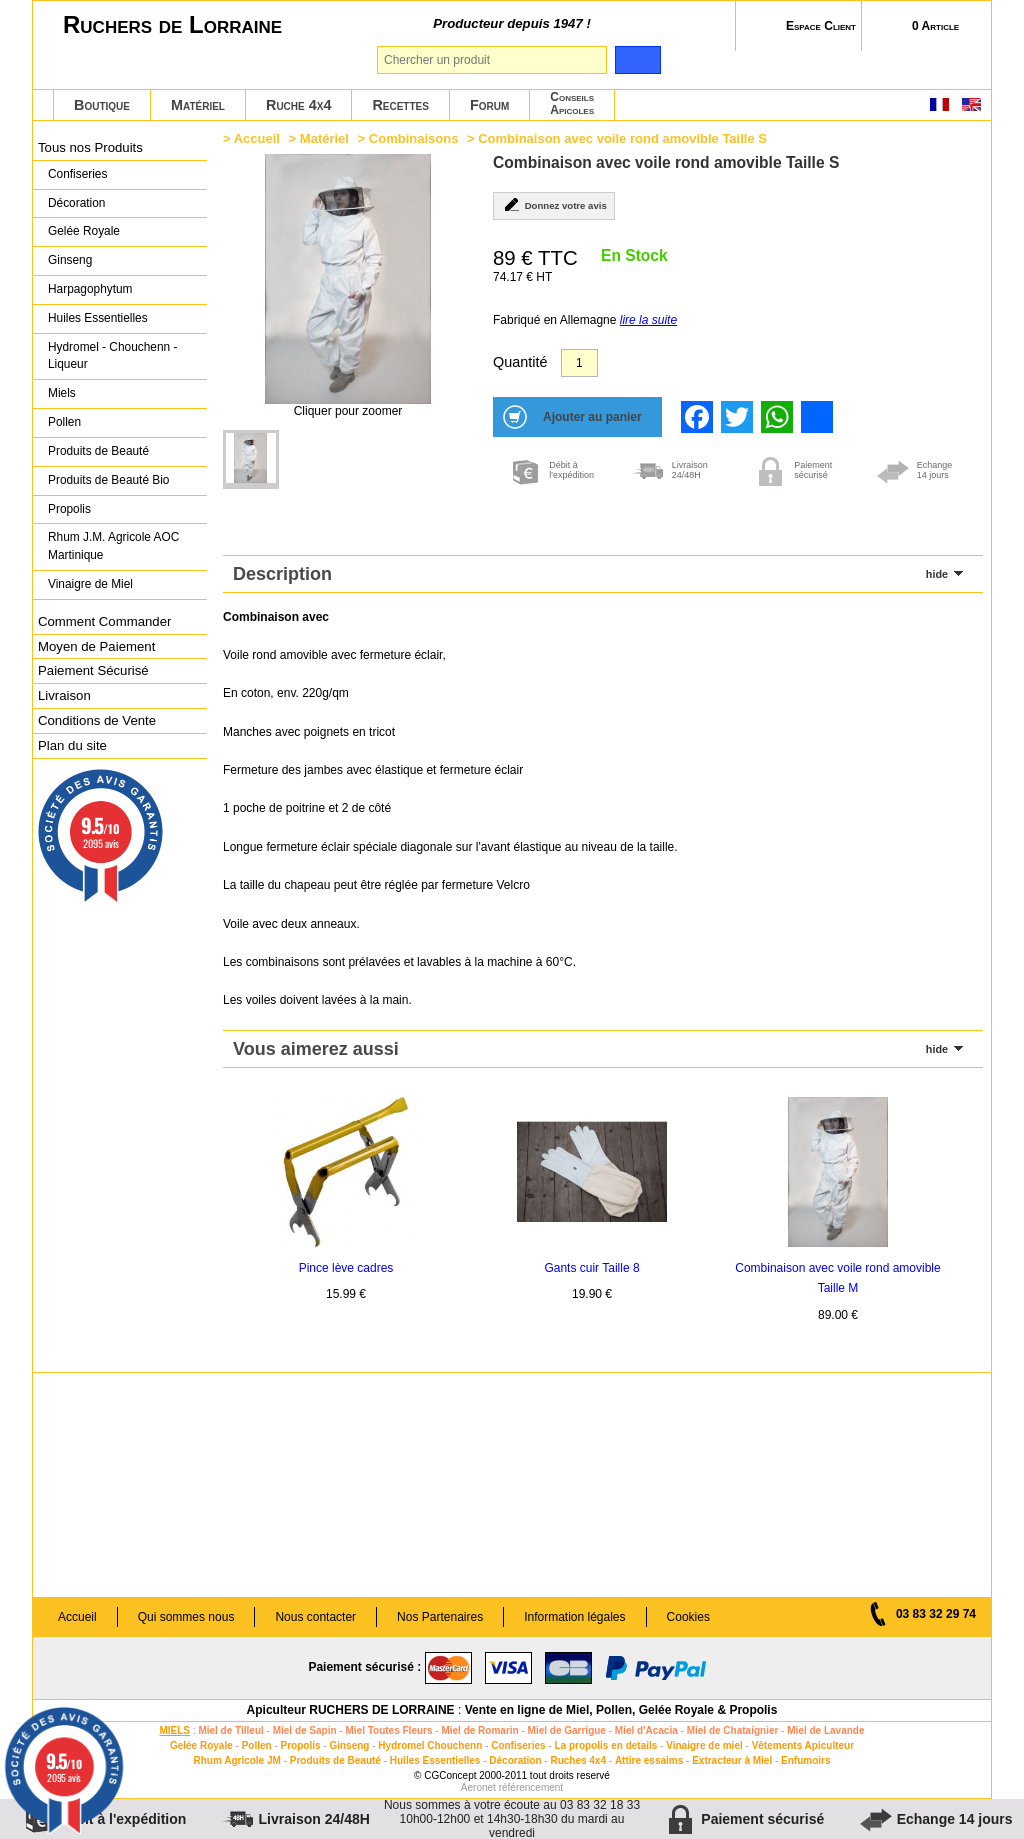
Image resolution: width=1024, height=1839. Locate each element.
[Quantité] (579, 363)
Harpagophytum (90, 289)
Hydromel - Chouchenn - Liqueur (112, 356)
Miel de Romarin (479, 1730)
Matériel (198, 105)
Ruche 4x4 (298, 105)
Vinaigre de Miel (90, 584)
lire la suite (648, 320)
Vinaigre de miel (704, 1745)
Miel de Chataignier (733, 1730)
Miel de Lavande (825, 1730)
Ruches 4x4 (578, 1760)
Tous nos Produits (90, 147)
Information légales (574, 1617)
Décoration (76, 203)
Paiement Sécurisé (93, 670)
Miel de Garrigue (567, 1730)
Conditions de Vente (97, 720)
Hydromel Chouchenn (430, 1745)
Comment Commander (104, 621)
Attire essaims (649, 1760)
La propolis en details (606, 1745)
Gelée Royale (84, 231)
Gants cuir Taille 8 (591, 1268)
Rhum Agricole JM (236, 1760)
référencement (531, 1787)
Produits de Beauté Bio (108, 480)
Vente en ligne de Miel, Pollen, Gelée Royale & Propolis (621, 1710)
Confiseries (77, 174)
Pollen (64, 422)
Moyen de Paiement (96, 646)
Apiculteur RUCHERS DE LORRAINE (351, 1710)
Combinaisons (414, 138)
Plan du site (72, 745)
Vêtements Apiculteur (803, 1745)
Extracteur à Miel (732, 1760)
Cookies (688, 1617)
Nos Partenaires (440, 1617)
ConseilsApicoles (572, 103)
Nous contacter (315, 1617)
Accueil (257, 138)
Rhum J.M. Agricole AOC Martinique (113, 546)
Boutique (102, 105)
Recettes (400, 105)
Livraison (64, 695)
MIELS (174, 1730)
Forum (489, 105)
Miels (62, 393)
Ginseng (70, 260)
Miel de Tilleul (230, 1730)
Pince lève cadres (346, 1268)
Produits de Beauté (98, 451)
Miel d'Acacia (646, 1730)
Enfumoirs (805, 1760)
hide (937, 574)
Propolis (69, 509)
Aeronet (478, 1787)
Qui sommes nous (186, 1617)
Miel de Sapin (305, 1730)
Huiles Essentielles (98, 318)
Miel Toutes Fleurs (388, 1730)
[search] (637, 60)
